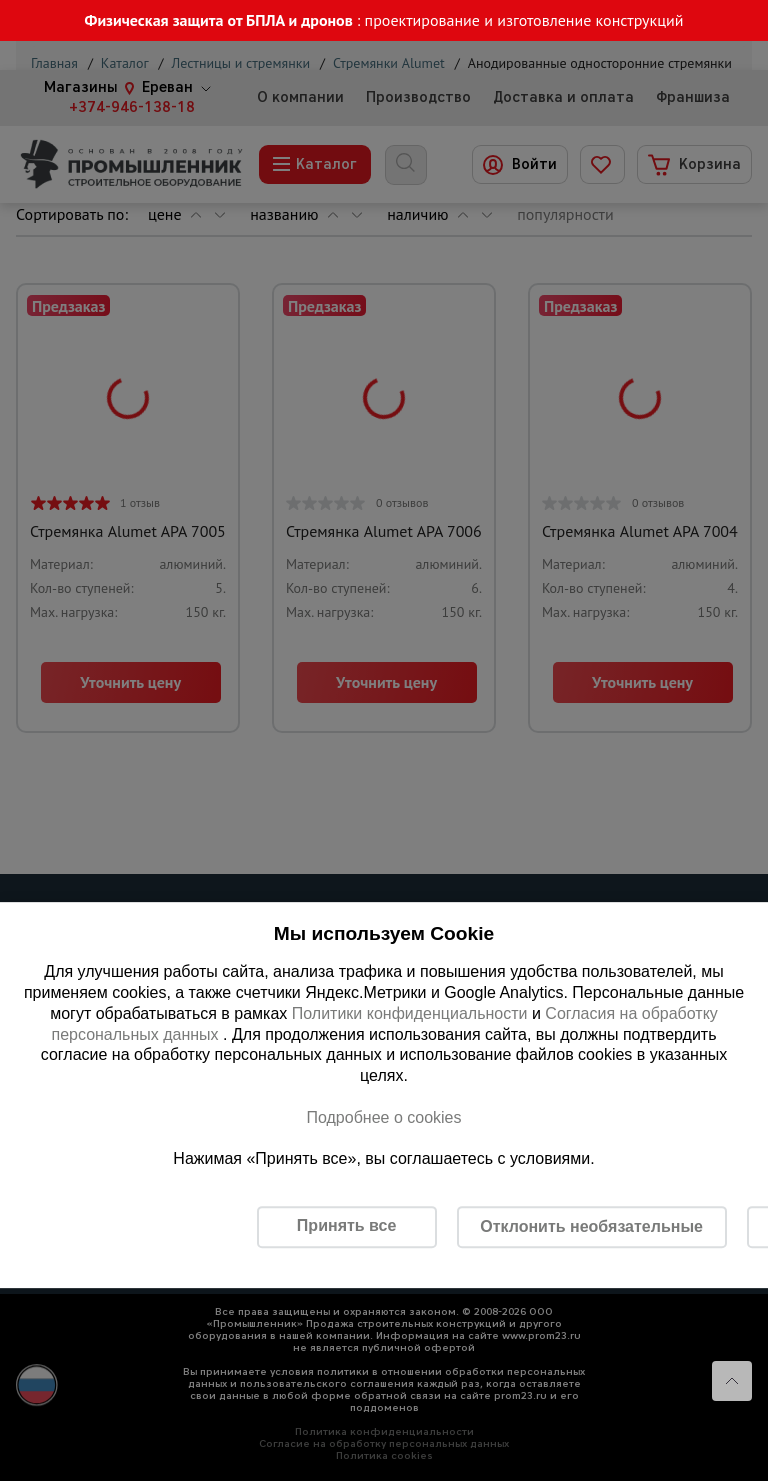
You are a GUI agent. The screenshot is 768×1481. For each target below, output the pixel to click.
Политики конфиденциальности (410, 1013)
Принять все (346, 1225)
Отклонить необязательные (591, 1226)
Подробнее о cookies (383, 1117)
